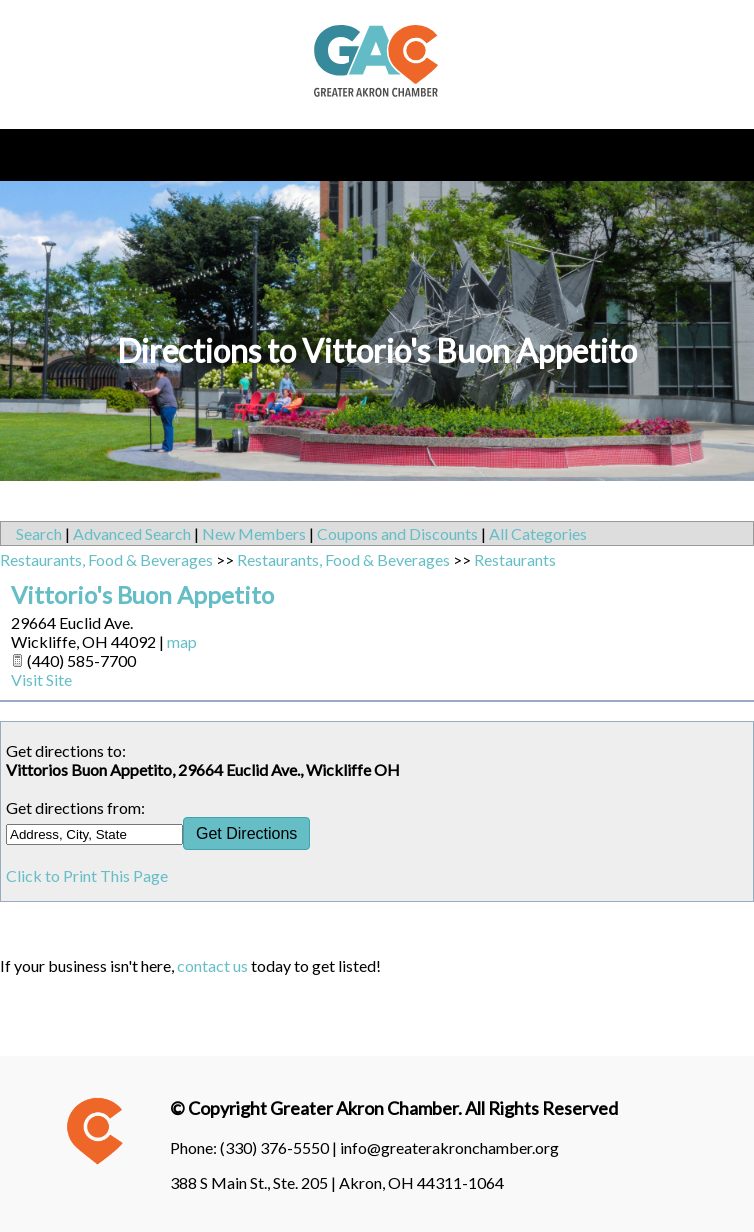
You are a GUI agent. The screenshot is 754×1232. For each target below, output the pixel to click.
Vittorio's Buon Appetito (142, 594)
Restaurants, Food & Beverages (106, 559)
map (182, 641)
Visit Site (41, 679)
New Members (254, 533)
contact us (212, 965)
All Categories (538, 533)
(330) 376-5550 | (280, 1147)
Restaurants (515, 559)
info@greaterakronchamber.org (449, 1147)
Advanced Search (132, 533)
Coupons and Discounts (397, 533)
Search (39, 533)
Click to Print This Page (87, 875)
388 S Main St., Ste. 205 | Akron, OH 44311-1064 (337, 1182)
